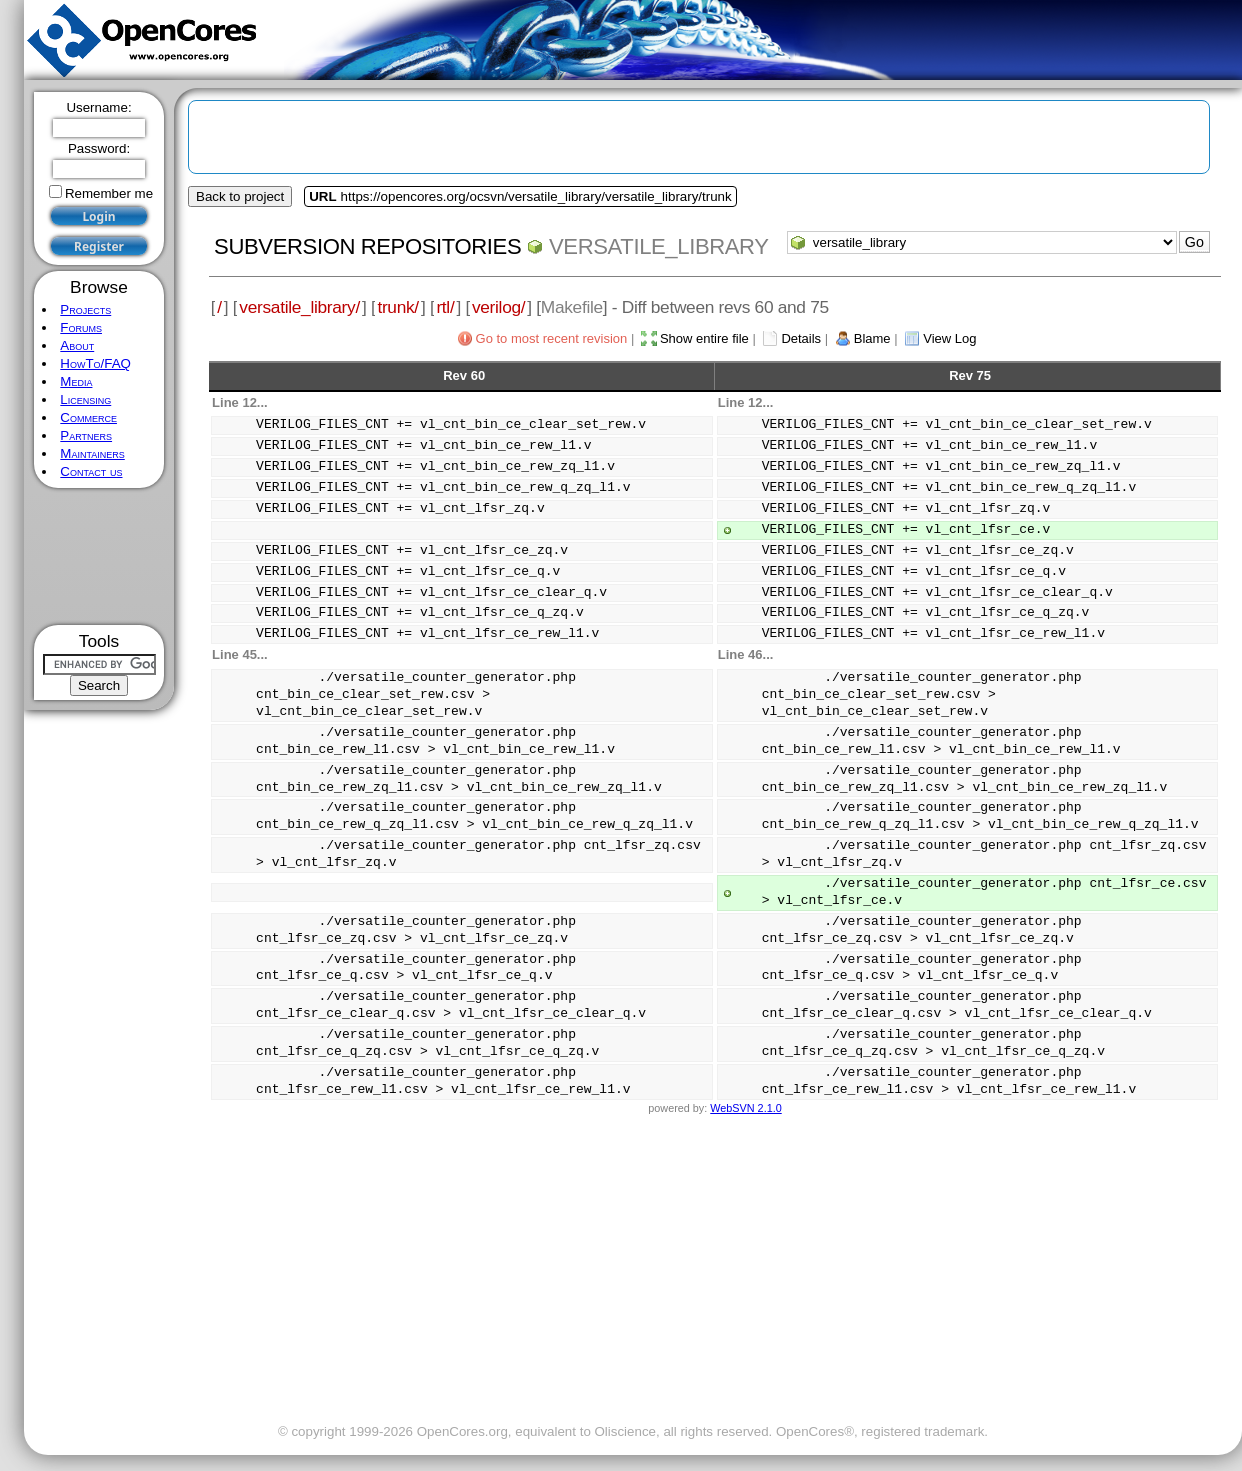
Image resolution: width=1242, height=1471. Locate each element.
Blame (872, 338)
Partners (86, 435)
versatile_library (659, 246)
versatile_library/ (299, 307)
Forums (81, 327)
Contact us (91, 471)
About (77, 345)
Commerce (88, 417)
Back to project (240, 196)
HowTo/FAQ (95, 363)
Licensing (85, 399)
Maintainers (92, 453)
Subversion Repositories (367, 246)
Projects (85, 309)
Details (801, 338)
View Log (949, 338)
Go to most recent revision (552, 338)
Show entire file (704, 338)
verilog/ (498, 307)
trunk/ (397, 307)
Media (76, 381)
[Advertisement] (99, 556)
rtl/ (445, 307)
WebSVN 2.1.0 (745, 1108)
